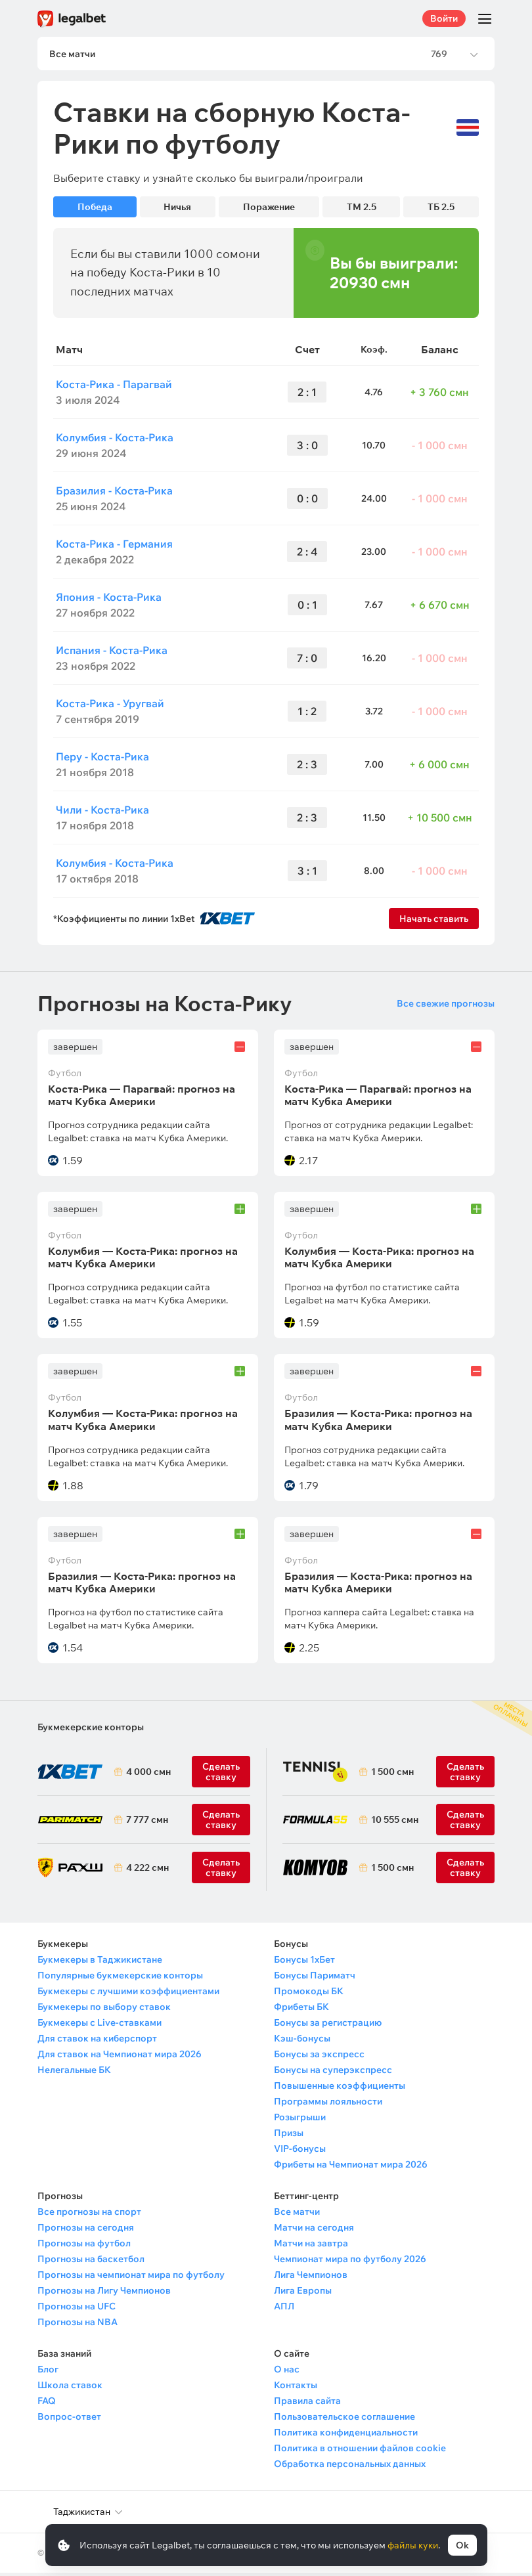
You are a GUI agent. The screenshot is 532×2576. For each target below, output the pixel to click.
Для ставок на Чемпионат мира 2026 (119, 2057)
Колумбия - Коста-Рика (114, 440)
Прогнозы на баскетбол (90, 2262)
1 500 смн (392, 1775)
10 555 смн (394, 1823)
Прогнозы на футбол (84, 2246)
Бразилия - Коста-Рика (114, 493)
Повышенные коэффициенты (339, 2089)
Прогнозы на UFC (76, 2309)
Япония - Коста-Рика (109, 599)
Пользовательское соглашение (344, 2420)
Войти (444, 18)
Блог (47, 2372)
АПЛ (284, 2309)
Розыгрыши (300, 2120)
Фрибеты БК (301, 2010)
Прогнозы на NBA (77, 2325)
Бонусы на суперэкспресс (333, 2073)
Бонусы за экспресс (319, 2057)
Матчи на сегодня (314, 2231)
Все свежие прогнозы (446, 1006)
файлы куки (413, 2545)
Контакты (295, 2388)
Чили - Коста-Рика (102, 812)
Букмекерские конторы (90, 1730)
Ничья (177, 210)
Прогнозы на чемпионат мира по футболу (131, 2278)
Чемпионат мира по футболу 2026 (350, 2262)
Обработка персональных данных (350, 2467)
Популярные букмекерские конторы (120, 1978)
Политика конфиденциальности (346, 2435)
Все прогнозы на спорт (89, 2215)
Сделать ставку (221, 1871)
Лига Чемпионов (310, 2278)
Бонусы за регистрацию (328, 2026)
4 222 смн (147, 1871)
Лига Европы (303, 2294)
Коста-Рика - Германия (114, 546)
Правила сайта (307, 2404)
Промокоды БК (309, 1994)
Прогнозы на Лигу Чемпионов (104, 2294)
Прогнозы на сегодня (85, 2231)
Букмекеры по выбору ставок (104, 2010)
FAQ (46, 2404)
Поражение (269, 210)
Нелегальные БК (74, 2073)
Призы (288, 2136)
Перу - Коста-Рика (102, 759)
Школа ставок (69, 2388)
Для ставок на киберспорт (97, 2041)
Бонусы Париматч (314, 1978)
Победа (95, 210)
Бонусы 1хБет (304, 1963)
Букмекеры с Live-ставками (99, 2026)
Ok (462, 2545)
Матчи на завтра (311, 2246)
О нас (286, 2372)
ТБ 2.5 (441, 210)
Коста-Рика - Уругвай (110, 706)
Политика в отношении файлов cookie (360, 2451)
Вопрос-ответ (69, 2420)
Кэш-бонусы (302, 2041)
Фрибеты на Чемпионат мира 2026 (351, 2167)
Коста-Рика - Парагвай (114, 387)
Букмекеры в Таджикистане (99, 1963)
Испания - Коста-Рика (111, 652)
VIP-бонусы (300, 2152)
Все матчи (297, 2215)
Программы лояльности (328, 2104)
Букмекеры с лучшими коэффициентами (128, 1994)
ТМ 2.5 (361, 210)
